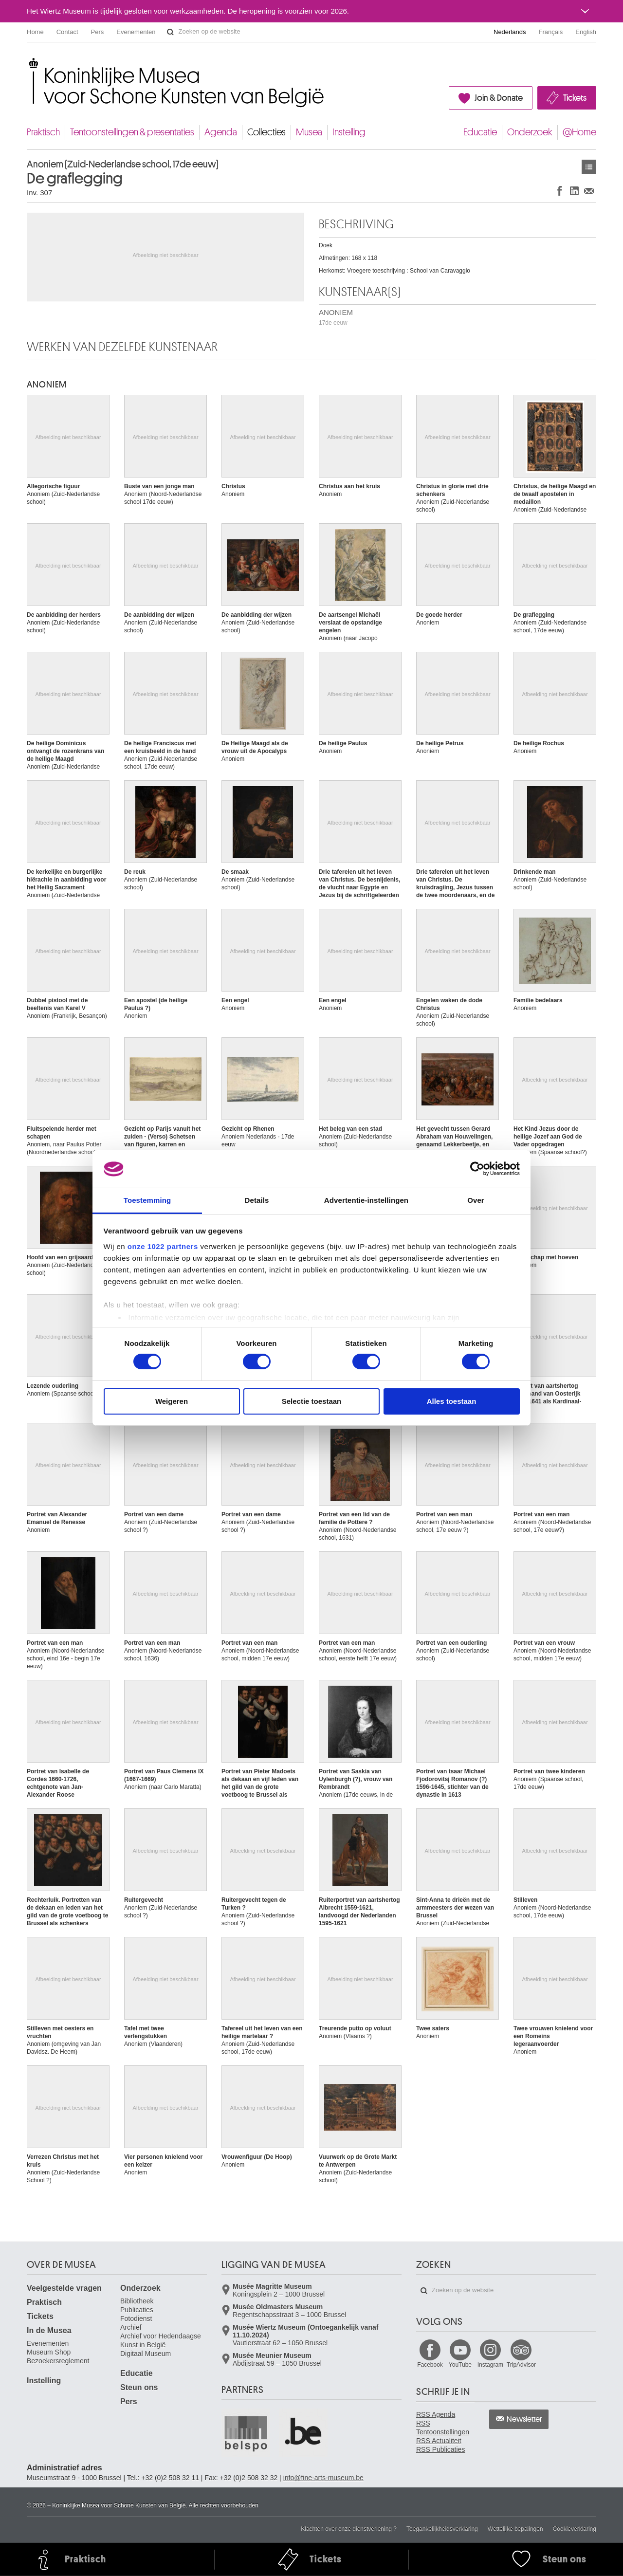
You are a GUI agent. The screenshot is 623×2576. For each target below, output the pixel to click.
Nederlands (510, 32)
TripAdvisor (521, 2364)
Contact (67, 32)
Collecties (266, 132)
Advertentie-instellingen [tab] (366, 1200)
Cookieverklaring (574, 2528)
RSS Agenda (435, 2414)
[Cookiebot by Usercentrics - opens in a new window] (477, 1168)
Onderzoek (529, 132)
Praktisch (43, 132)
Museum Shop (49, 2352)
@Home (579, 132)
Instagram (490, 2364)
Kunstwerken (589, 167)
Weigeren (171, 1401)
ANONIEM (336, 317)
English (585, 32)
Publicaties (136, 2310)
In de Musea (49, 2330)
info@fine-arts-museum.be (323, 2478)
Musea (309, 132)
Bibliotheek (137, 2301)
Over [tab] (475, 1200)
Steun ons (139, 2387)
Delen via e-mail (589, 191)
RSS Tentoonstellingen (442, 2427)
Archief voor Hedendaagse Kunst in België (160, 2340)
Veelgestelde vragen (64, 2288)
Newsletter (524, 2419)
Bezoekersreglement (58, 2361)
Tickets (574, 97)
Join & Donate (499, 97)
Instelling (349, 132)
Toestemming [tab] (147, 1200)
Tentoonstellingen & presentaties (132, 132)
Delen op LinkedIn (574, 191)
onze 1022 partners (163, 1246)
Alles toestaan (451, 1401)
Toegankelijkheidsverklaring (442, 2528)
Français (551, 32)
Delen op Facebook (559, 191)
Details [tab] (257, 1200)
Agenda (220, 132)
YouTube (460, 2364)
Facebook (430, 2364)
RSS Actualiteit (438, 2441)
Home (35, 32)
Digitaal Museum (145, 2353)
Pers (97, 32)
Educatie (480, 132)
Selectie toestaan (312, 1401)
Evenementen (135, 32)
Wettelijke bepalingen (515, 2528)
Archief (131, 2327)
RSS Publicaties (440, 2449)
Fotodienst (136, 2318)
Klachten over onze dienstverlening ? (349, 2528)
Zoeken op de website (170, 32)
